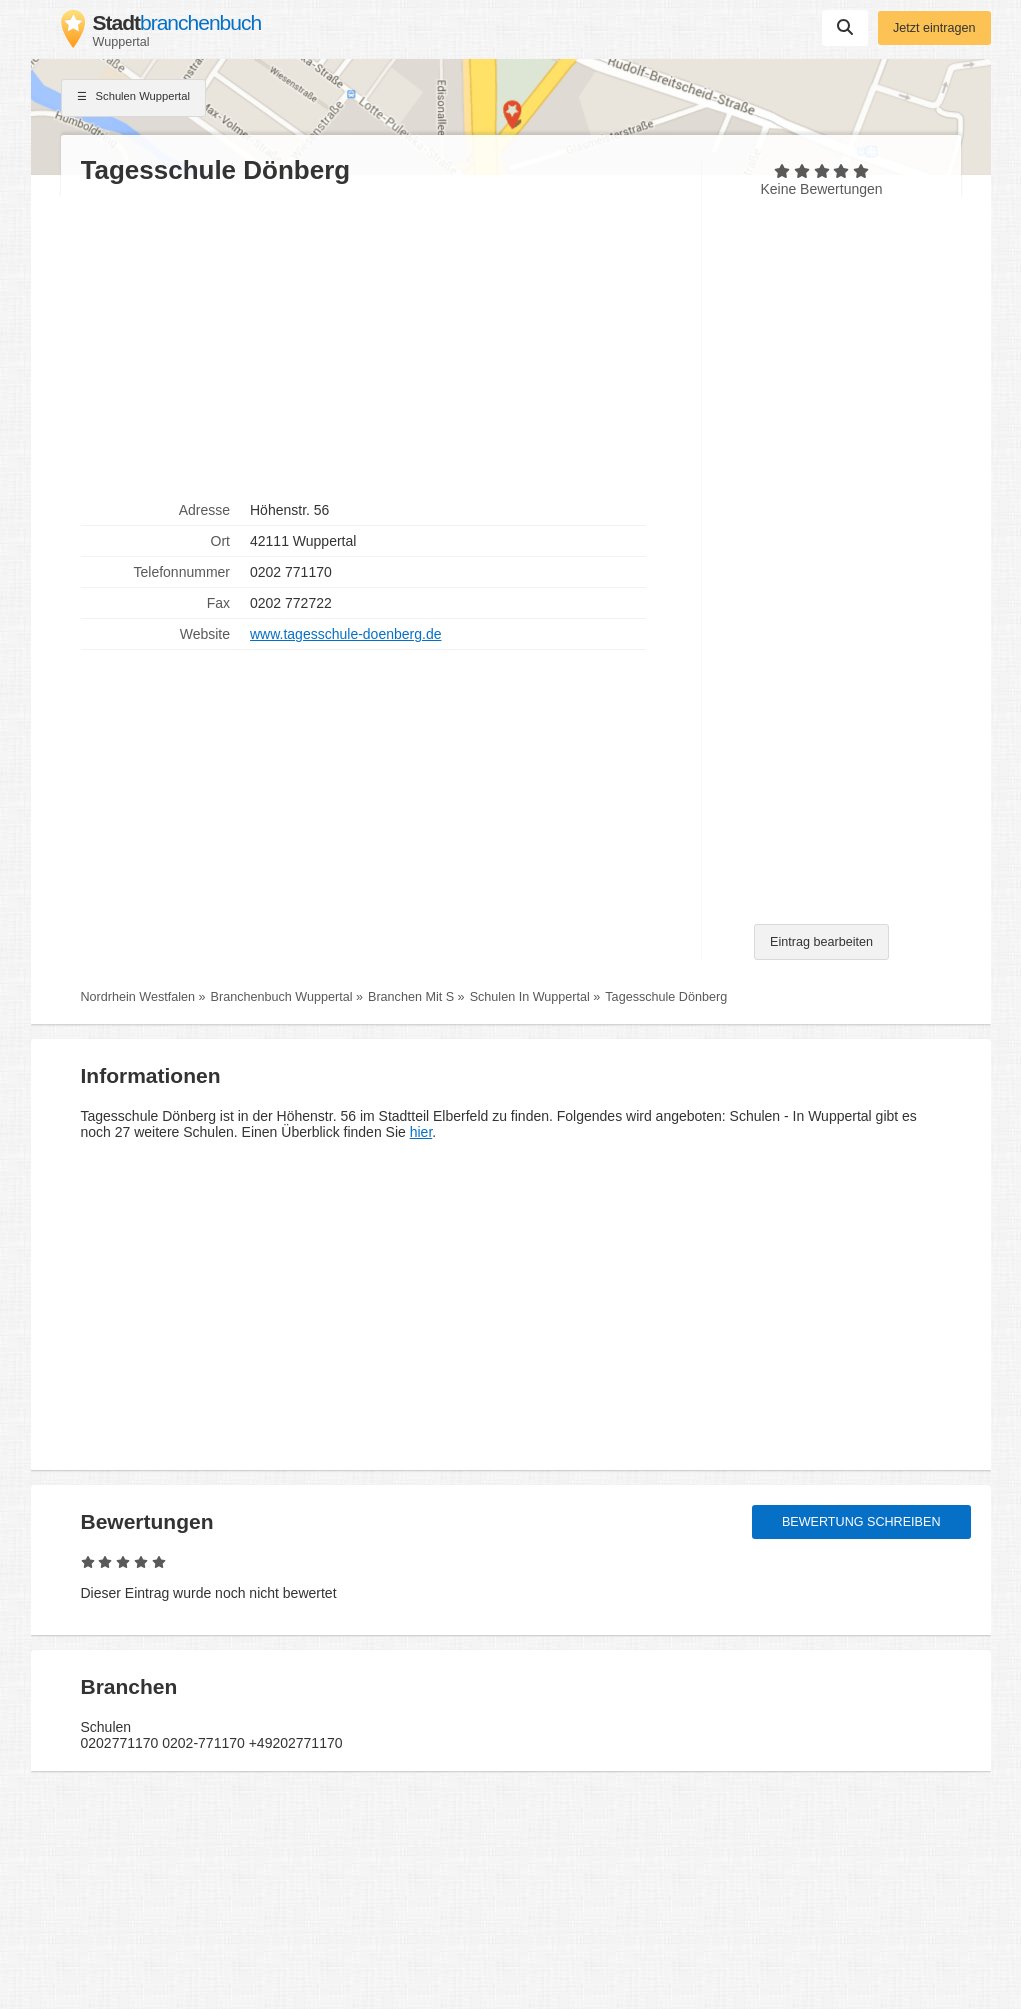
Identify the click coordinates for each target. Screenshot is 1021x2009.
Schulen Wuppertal (133, 98)
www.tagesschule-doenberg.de (345, 634)
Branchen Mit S (411, 997)
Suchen (845, 27)
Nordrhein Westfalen (138, 997)
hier (421, 1132)
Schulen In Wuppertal (530, 997)
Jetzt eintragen (934, 28)
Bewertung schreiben (861, 1522)
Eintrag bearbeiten (821, 942)
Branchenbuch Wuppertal (282, 997)
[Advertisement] (381, 341)
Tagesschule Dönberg (666, 997)
